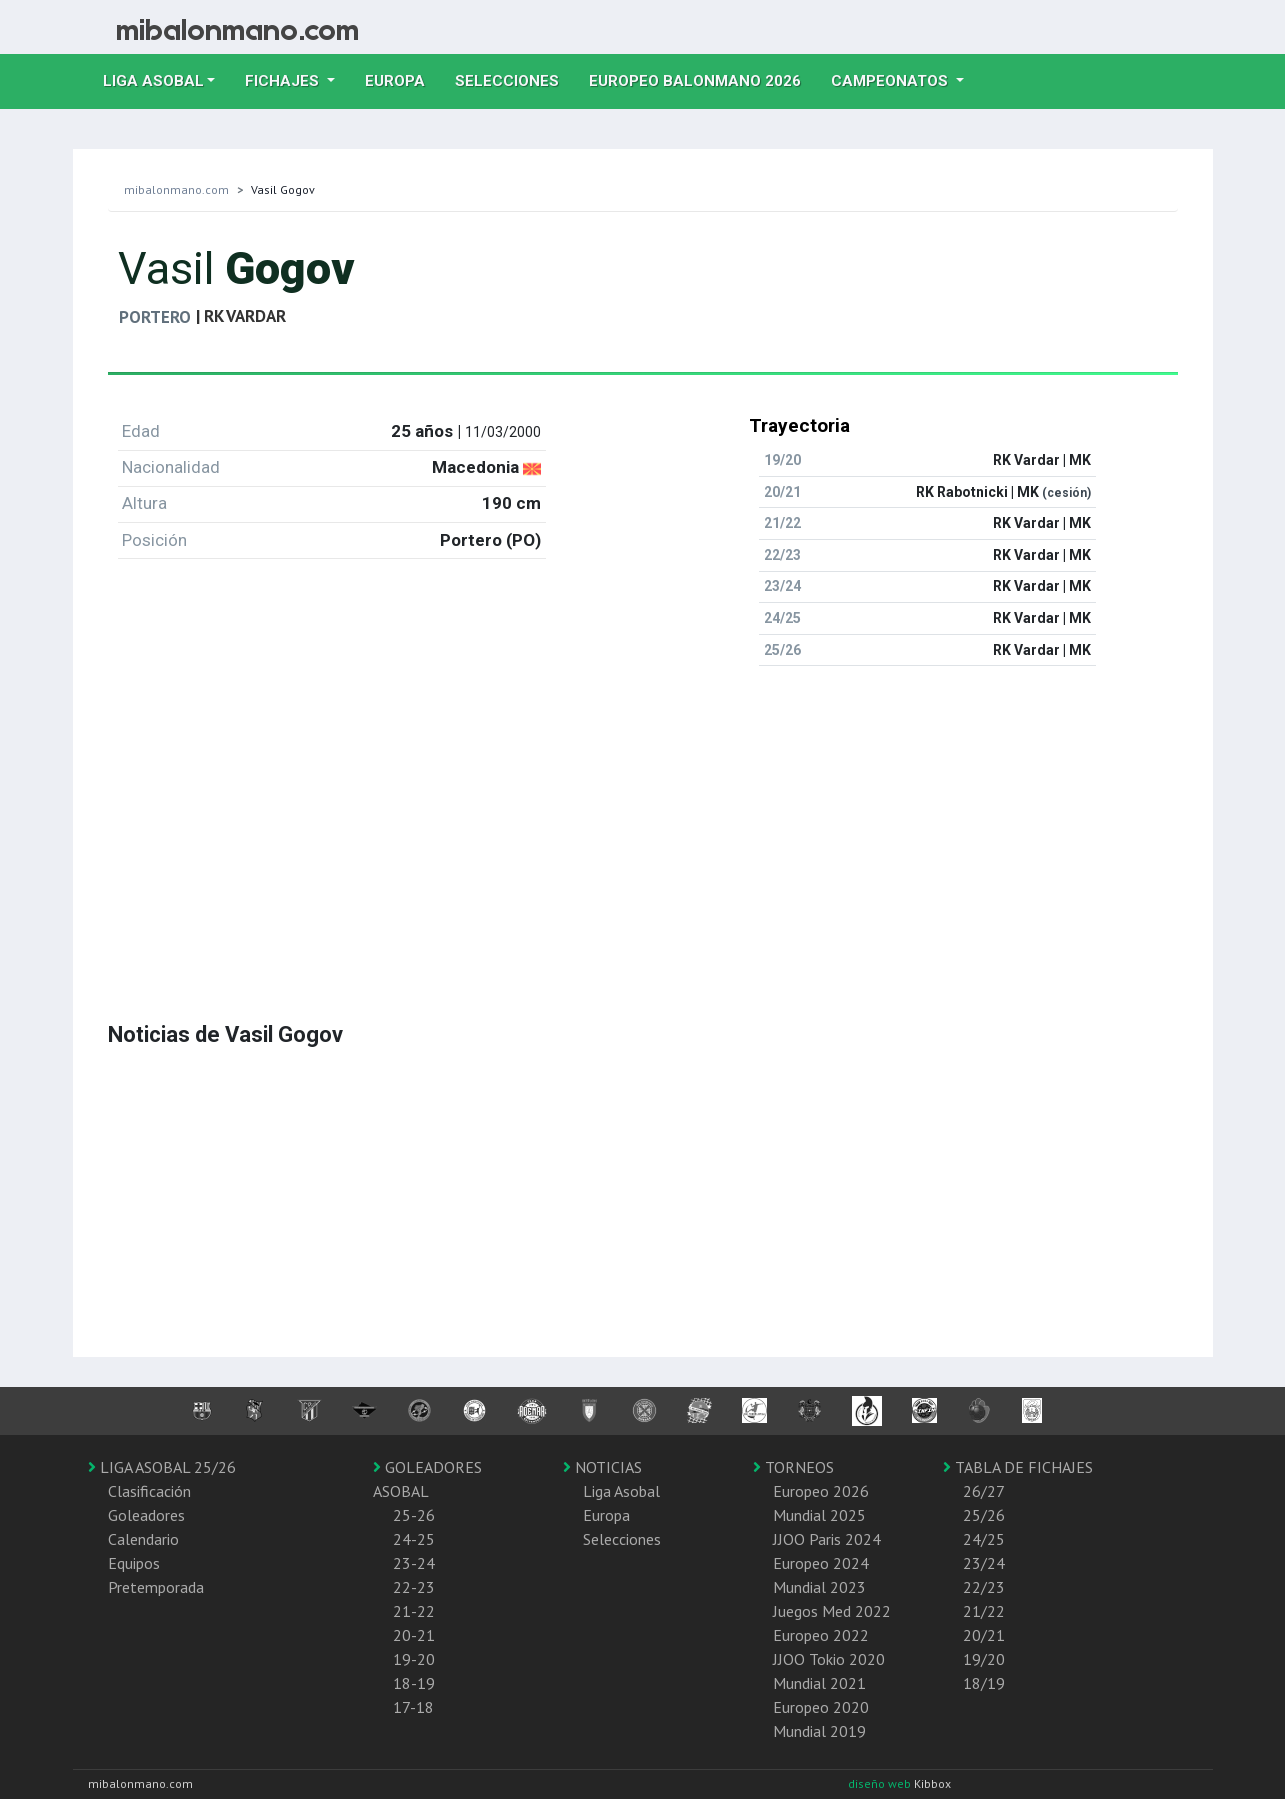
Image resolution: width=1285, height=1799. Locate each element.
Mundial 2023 (819, 1587)
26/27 (984, 1491)
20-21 (414, 1635)
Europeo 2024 (821, 1563)
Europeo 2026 (821, 1491)
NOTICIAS (602, 1467)
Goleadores (146, 1515)
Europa (402, 79)
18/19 (984, 1683)
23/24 (984, 1563)
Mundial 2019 (819, 1731)
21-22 (414, 1611)
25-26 (414, 1515)
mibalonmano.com (176, 189)
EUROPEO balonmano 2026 (702, 79)
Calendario (143, 1539)
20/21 (984, 1635)
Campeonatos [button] (891, 81)
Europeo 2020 (821, 1707)
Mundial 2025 (819, 1515)
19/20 (984, 1659)
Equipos (134, 1563)
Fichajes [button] (284, 81)
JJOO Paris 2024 (827, 1539)
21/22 (984, 1611)
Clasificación (149, 1491)
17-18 (413, 1707)
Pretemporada (156, 1587)
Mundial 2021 (819, 1683)
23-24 (414, 1563)
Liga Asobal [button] (153, 81)
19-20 (414, 1659)
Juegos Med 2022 (832, 1611)
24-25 (414, 1539)
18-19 (414, 1683)
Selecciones (514, 79)
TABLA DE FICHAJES (1018, 1467)
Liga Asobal (621, 1491)
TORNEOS (793, 1467)
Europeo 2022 (821, 1635)
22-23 (414, 1587)
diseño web (881, 1783)
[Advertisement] (643, 822)
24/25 (984, 1539)
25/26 (984, 1515)
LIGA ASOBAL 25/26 (162, 1467)
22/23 (984, 1587)
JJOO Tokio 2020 (829, 1659)
